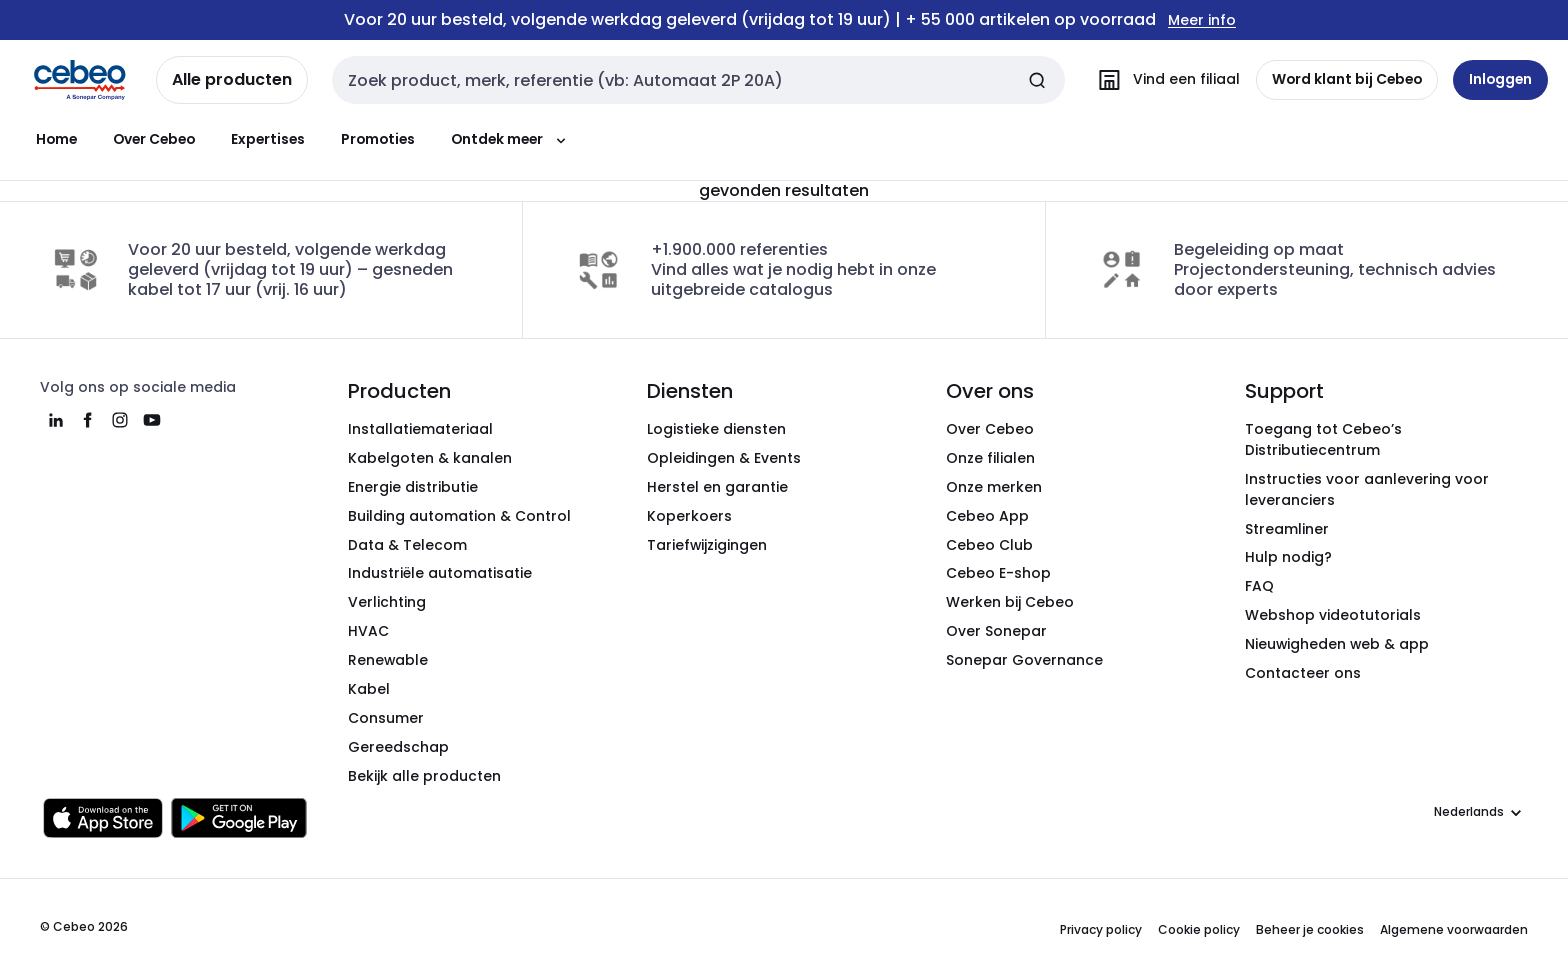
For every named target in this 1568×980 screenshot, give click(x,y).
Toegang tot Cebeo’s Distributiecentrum (1323, 439)
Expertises (268, 139)
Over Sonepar (996, 631)
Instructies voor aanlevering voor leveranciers (1367, 489)
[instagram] (120, 420)
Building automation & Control (459, 516)
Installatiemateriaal (420, 429)
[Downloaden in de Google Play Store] (239, 818)
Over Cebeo (154, 139)
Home (56, 139)
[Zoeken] (1036, 80)
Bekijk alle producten (424, 776)
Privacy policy (1101, 929)
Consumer (386, 718)
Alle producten (232, 79)
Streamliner (1287, 529)
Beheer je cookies (1310, 929)
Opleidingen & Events (724, 458)
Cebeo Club (989, 545)
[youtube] (152, 420)
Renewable (388, 660)
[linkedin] (56, 420)
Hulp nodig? (1288, 557)
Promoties (378, 139)
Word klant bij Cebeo (1346, 79)
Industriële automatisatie (440, 573)
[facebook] (88, 420)
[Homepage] (80, 80)
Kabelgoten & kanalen (430, 458)
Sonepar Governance (1024, 660)
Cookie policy (1199, 929)
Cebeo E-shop (998, 573)
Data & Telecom (407, 545)
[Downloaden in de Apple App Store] (103, 818)
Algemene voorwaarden (1454, 929)
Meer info (1202, 20)
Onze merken (994, 487)
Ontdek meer (511, 139)
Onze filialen (990, 458)
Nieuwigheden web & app (1337, 644)
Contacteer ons (1303, 673)
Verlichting (387, 602)
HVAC (368, 631)
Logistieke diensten (716, 429)
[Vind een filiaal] (1163, 80)
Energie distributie (413, 487)
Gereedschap (398, 747)
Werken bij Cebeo (1010, 602)
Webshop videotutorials (1333, 615)
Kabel (369, 689)
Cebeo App (987, 516)
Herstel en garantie (717, 487)
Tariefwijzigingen (707, 545)
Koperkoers (689, 516)
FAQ (1259, 586)
